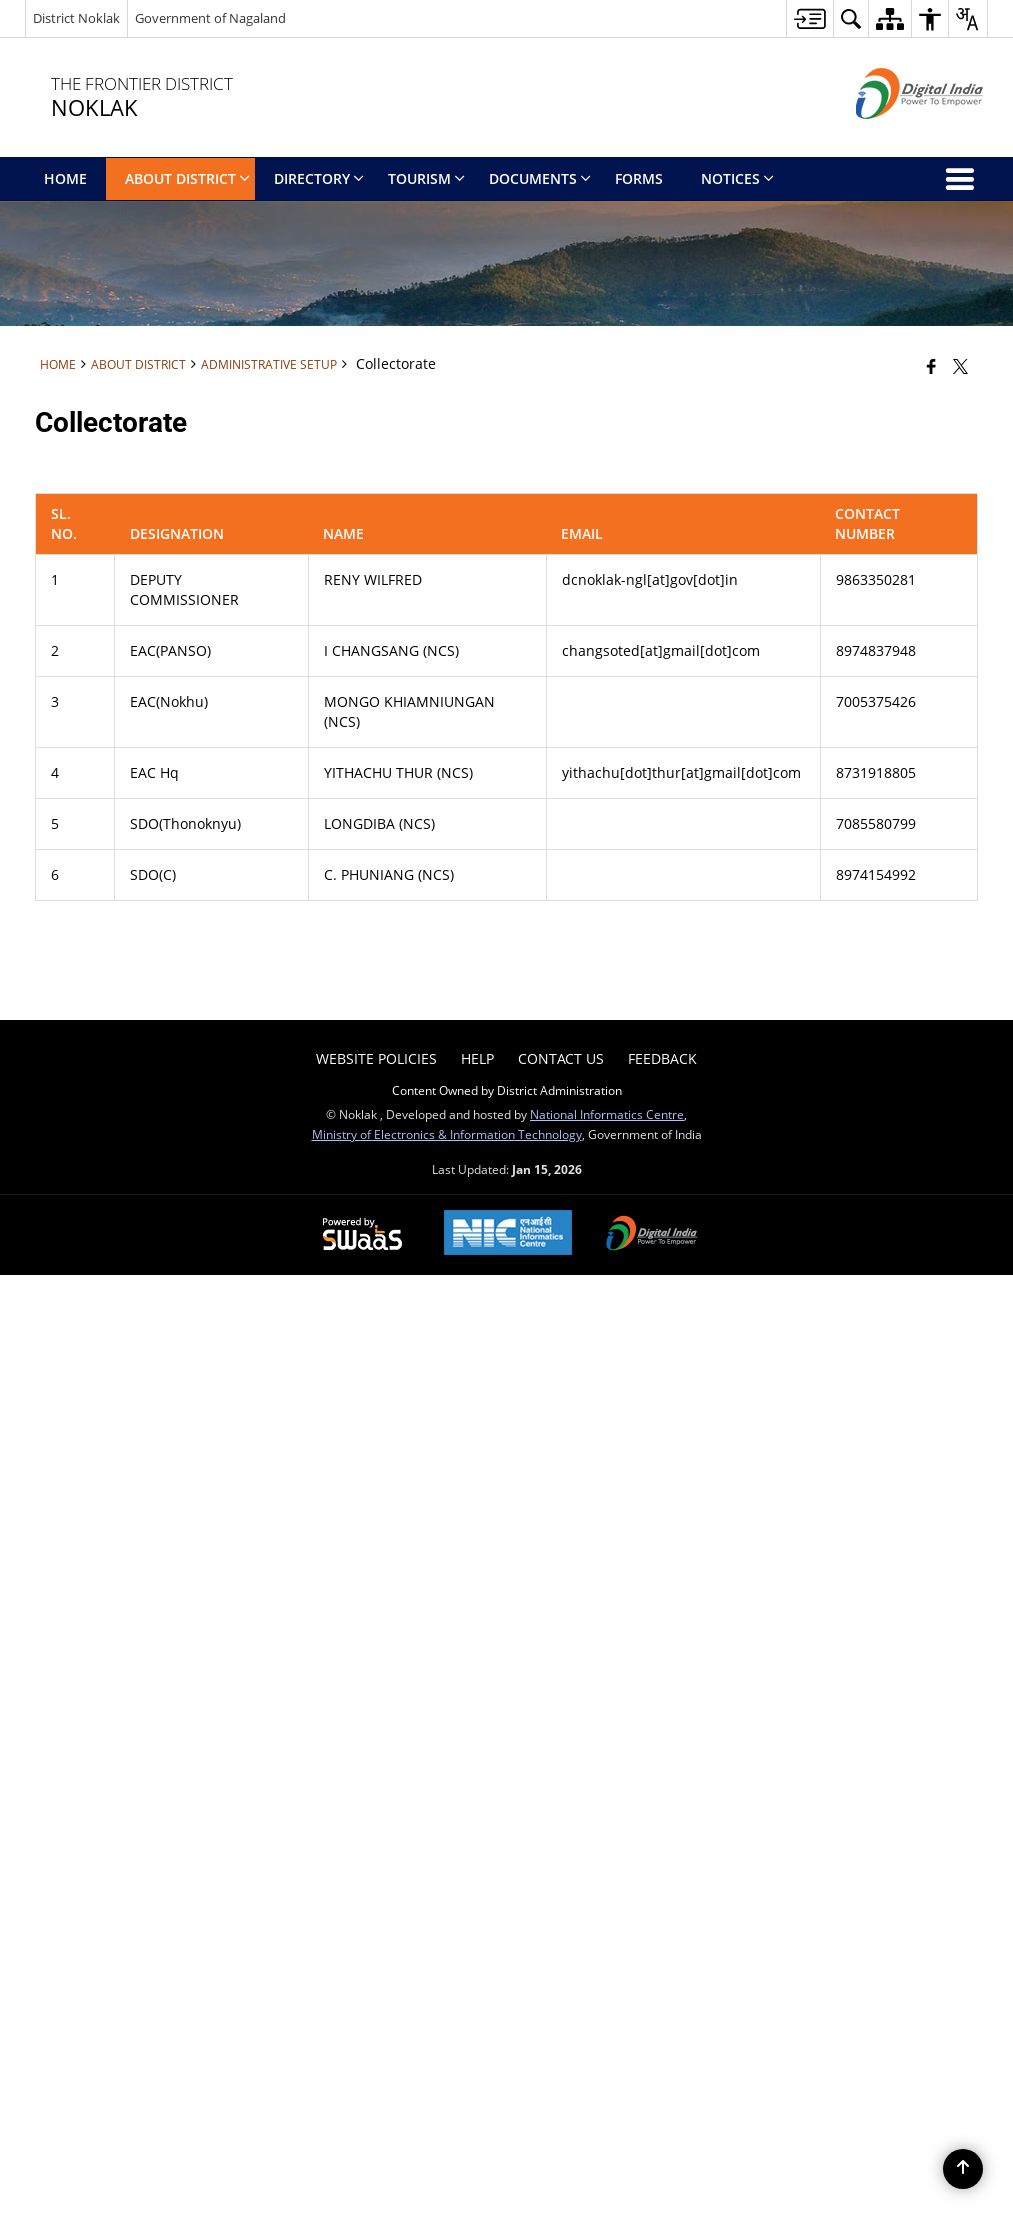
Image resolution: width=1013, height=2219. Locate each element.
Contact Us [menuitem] (561, 1058)
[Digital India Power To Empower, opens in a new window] (652, 1235)
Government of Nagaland (210, 18)
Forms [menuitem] (639, 178)
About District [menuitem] (187, 178)
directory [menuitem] (319, 178)
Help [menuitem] (477, 1058)
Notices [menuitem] (737, 178)
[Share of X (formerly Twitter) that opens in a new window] (960, 366)
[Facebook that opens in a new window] (931, 366)
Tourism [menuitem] (426, 178)
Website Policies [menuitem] (376, 1058)
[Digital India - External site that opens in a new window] (894, 135)
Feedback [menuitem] (662, 1058)
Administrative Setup (269, 364)
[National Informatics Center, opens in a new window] (508, 1234)
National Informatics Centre (607, 1114)
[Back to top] (963, 2169)
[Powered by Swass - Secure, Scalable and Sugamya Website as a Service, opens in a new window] (362, 1235)
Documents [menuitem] (540, 178)
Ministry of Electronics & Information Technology (447, 1134)
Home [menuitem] (65, 178)
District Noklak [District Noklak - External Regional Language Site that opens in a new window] (76, 18)
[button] (850, 18)
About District (138, 364)
